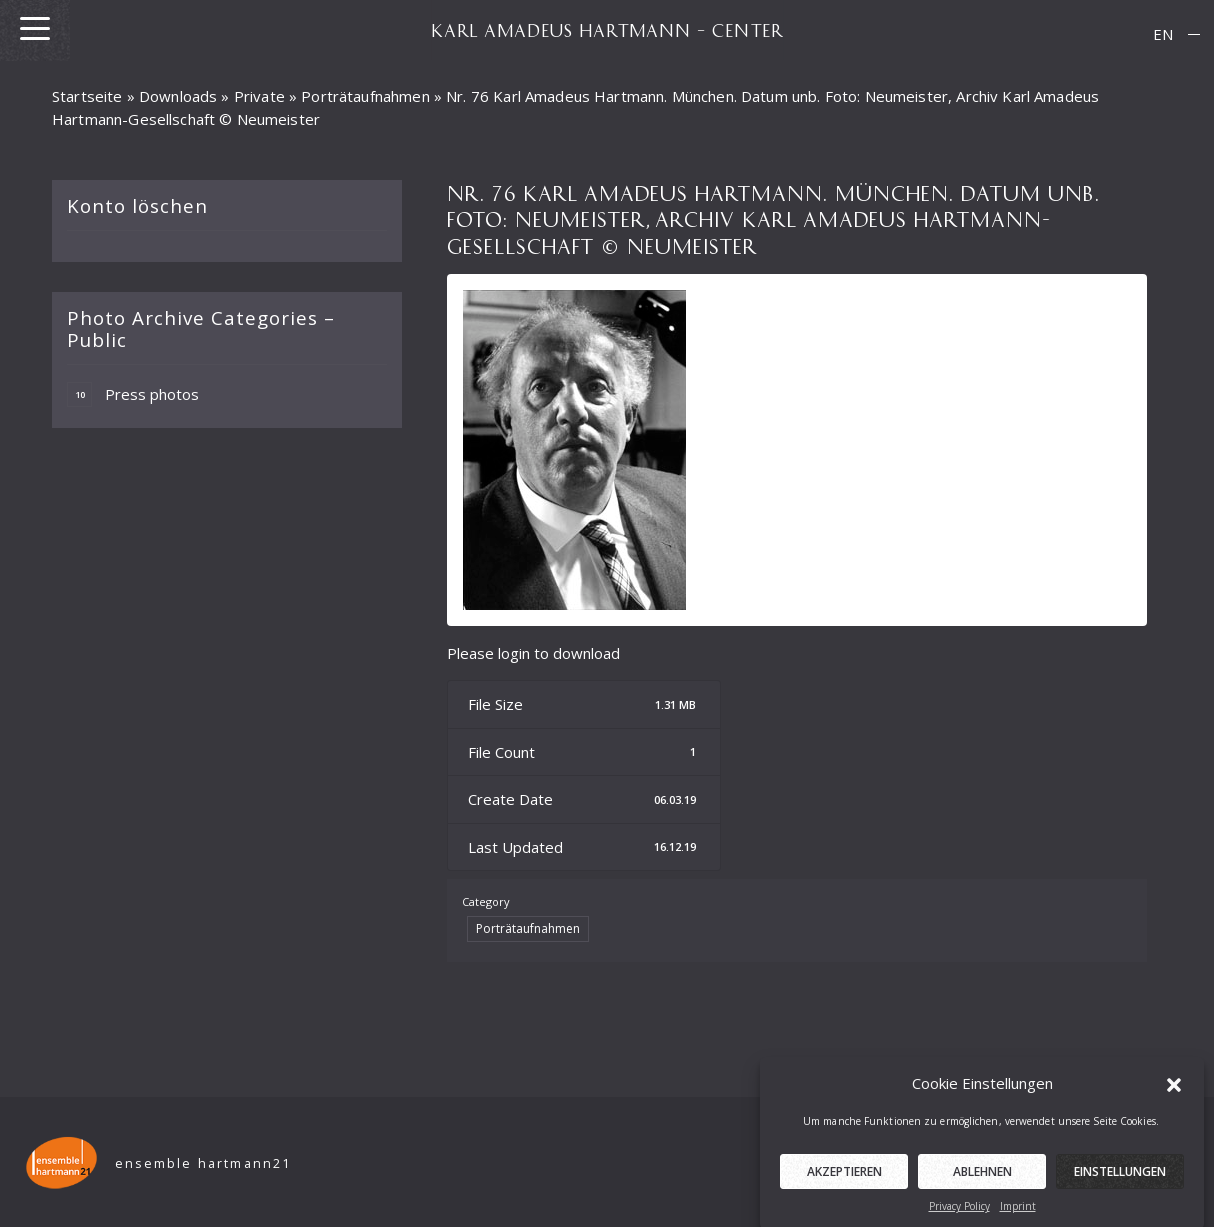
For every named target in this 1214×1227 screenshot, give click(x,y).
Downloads (178, 96)
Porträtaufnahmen (365, 96)
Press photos (133, 394)
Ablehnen (982, 1181)
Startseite (87, 96)
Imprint (1018, 1216)
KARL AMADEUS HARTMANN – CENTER (607, 30)
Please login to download (533, 653)
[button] (1174, 1093)
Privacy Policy (959, 1216)
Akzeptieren (844, 1181)
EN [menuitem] (1163, 34)
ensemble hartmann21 (203, 1163)
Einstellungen (1120, 1181)
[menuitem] (1163, 34)
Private (259, 96)
